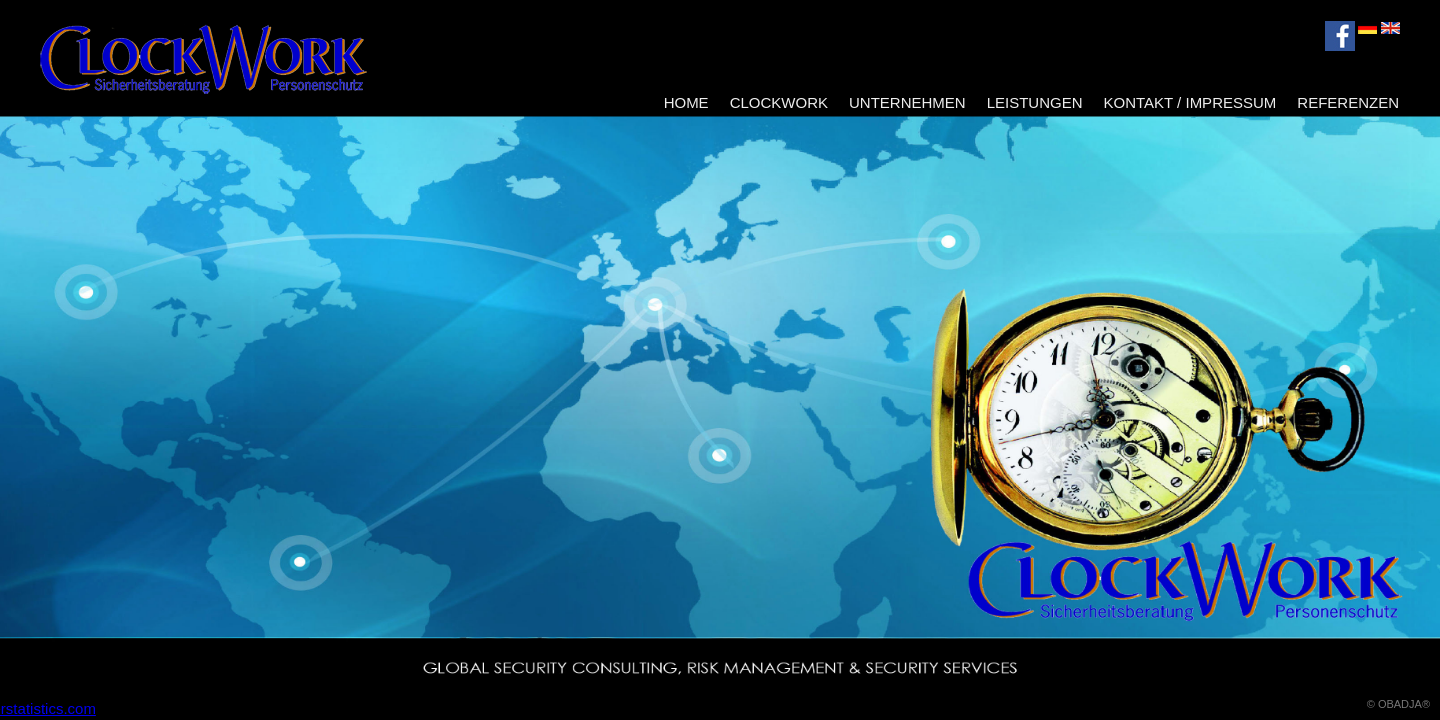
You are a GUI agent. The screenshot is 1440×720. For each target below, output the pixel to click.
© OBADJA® (1398, 704)
